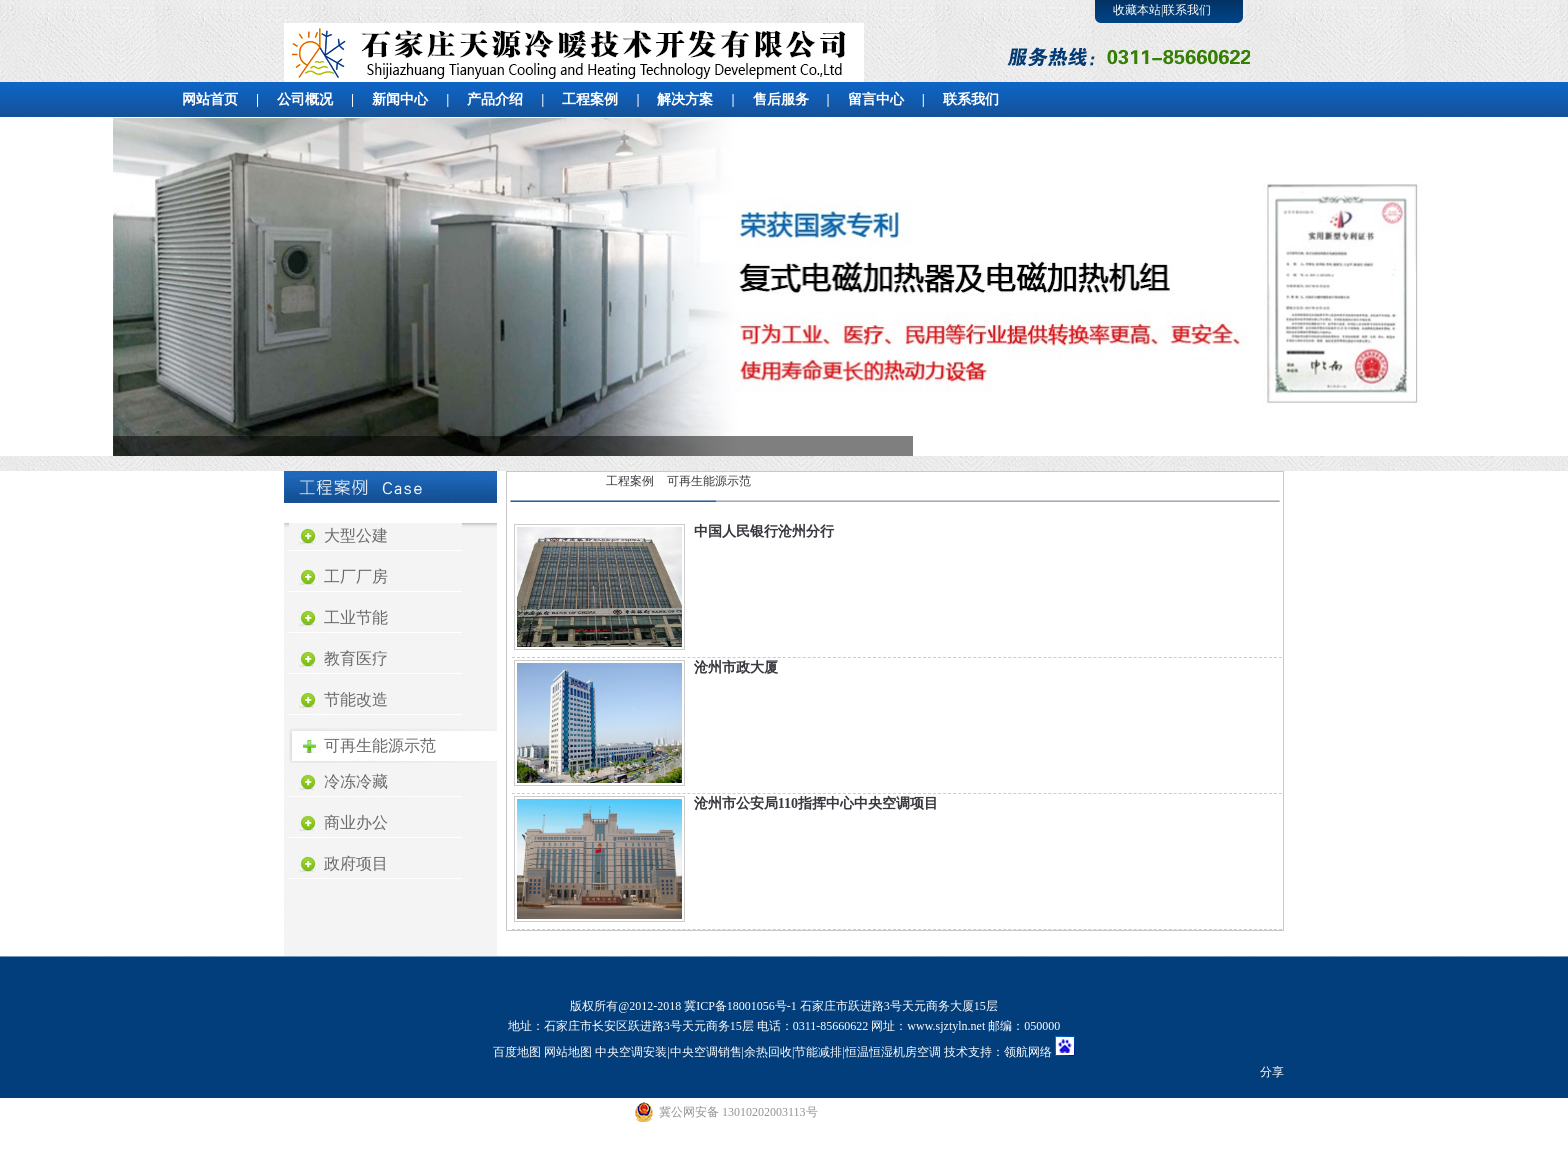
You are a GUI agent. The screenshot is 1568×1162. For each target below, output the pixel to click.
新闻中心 (400, 99)
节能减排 (818, 1052)
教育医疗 (356, 658)
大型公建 (356, 535)
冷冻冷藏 (356, 781)
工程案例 (590, 99)
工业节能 (356, 617)
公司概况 (305, 99)
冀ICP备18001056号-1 (740, 1006)
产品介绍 (495, 99)
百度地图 (517, 1052)
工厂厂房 (356, 576)
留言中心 (876, 99)
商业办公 (356, 822)
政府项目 (356, 863)
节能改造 (356, 699)
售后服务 (781, 99)
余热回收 (768, 1052)
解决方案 (685, 99)
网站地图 (568, 1052)
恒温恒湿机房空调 (893, 1052)
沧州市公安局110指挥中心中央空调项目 (816, 803)
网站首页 (210, 99)
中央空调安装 (631, 1052)
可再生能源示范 (380, 745)
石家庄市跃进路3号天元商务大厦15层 (899, 1006)
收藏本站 (1137, 10)
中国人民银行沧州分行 (764, 531)
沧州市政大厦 (736, 667)
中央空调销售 (706, 1052)
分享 (1272, 1072)
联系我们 (1187, 10)
